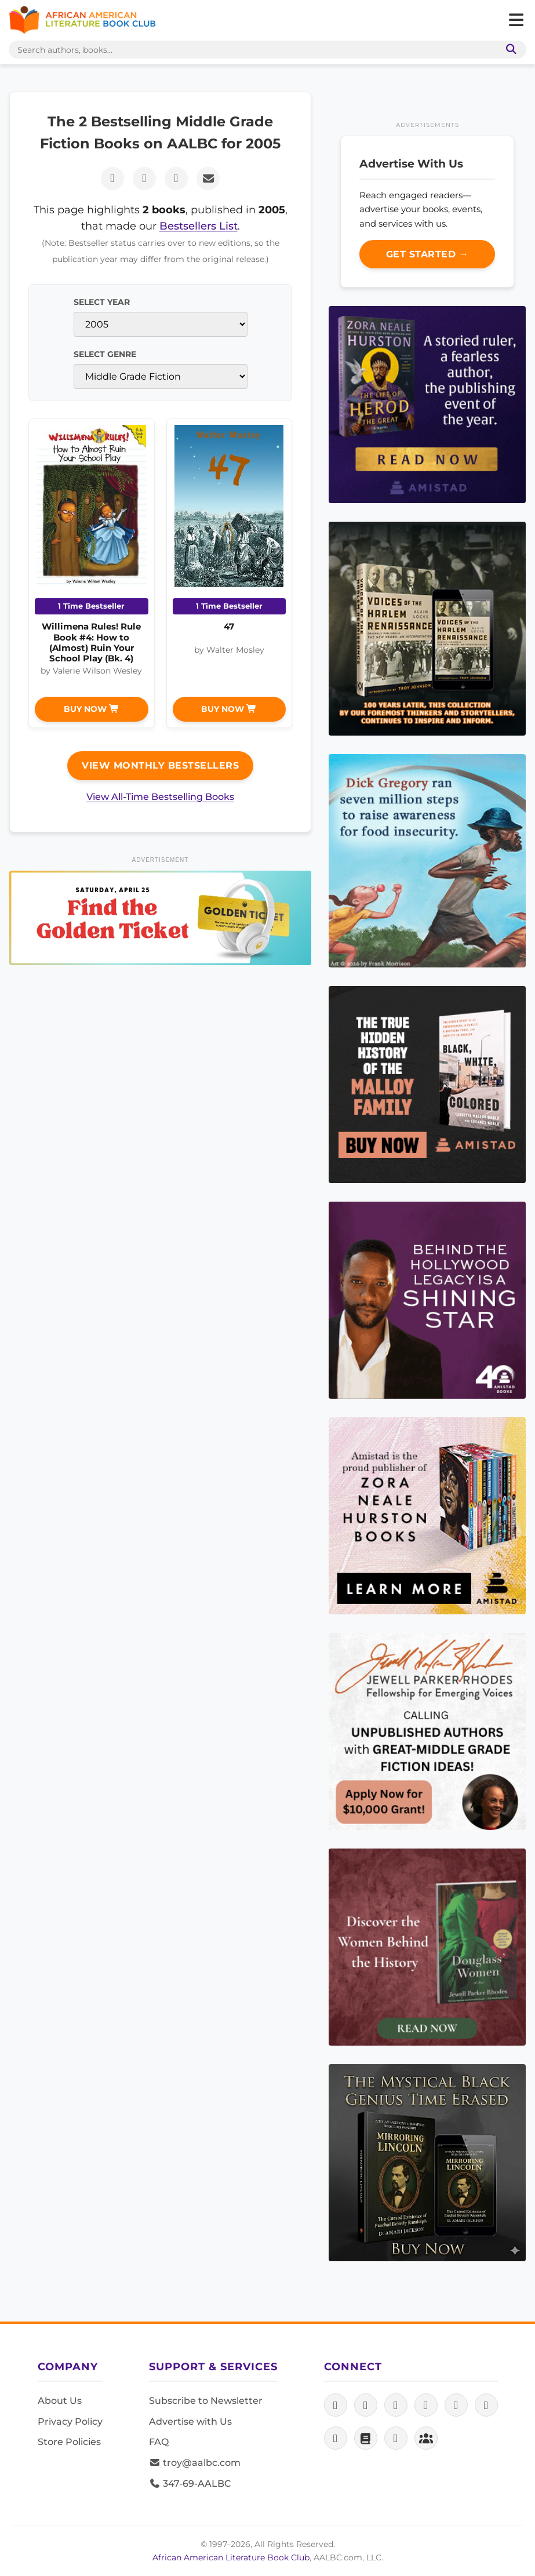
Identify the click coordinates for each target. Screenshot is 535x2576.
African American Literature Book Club (231, 2557)
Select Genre (105, 354)
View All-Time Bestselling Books (160, 796)
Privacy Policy (70, 2421)
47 (229, 626)
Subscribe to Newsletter (206, 2400)
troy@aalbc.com (195, 2462)
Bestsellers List (198, 226)
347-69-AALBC (190, 2483)
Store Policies (69, 2441)
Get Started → (427, 254)
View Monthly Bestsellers (160, 765)
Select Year (102, 302)
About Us (60, 2400)
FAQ (159, 2441)
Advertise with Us (190, 2421)
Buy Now (91, 709)
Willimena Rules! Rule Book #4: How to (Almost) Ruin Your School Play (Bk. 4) (91, 642)
